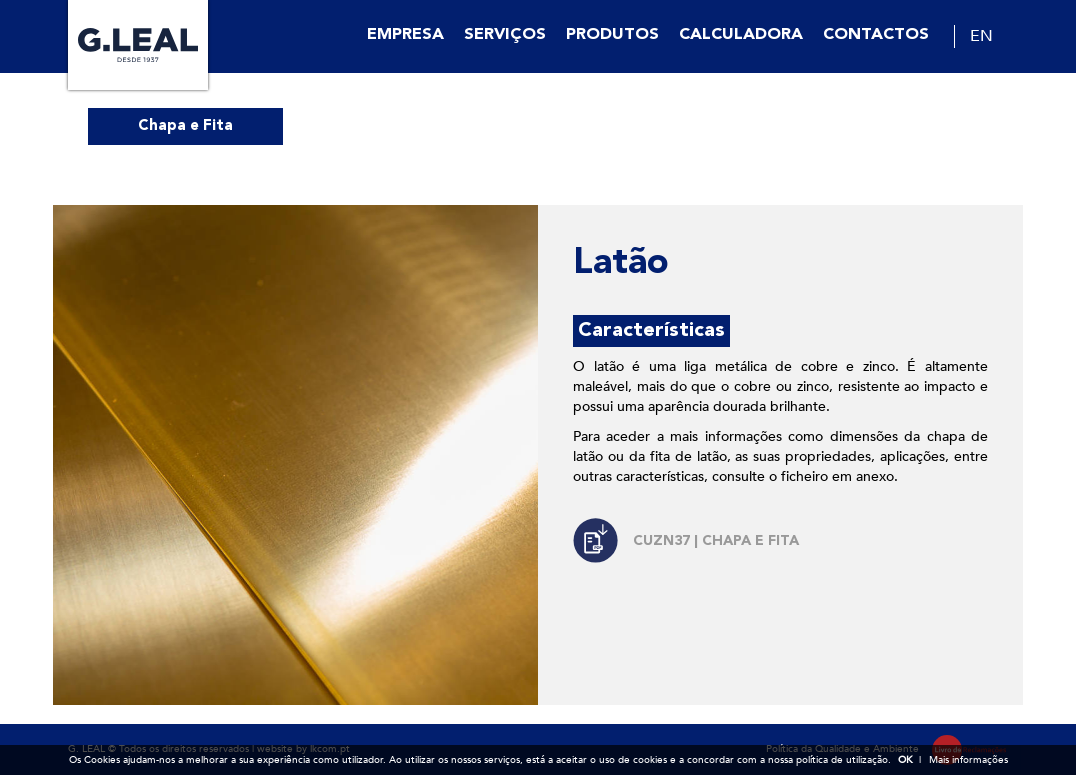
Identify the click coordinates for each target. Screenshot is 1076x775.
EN (981, 36)
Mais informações (968, 760)
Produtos (612, 35)
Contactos (876, 35)
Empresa (405, 35)
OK (905, 760)
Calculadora (741, 35)
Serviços (505, 35)
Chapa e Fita (185, 126)
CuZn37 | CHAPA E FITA (716, 541)
